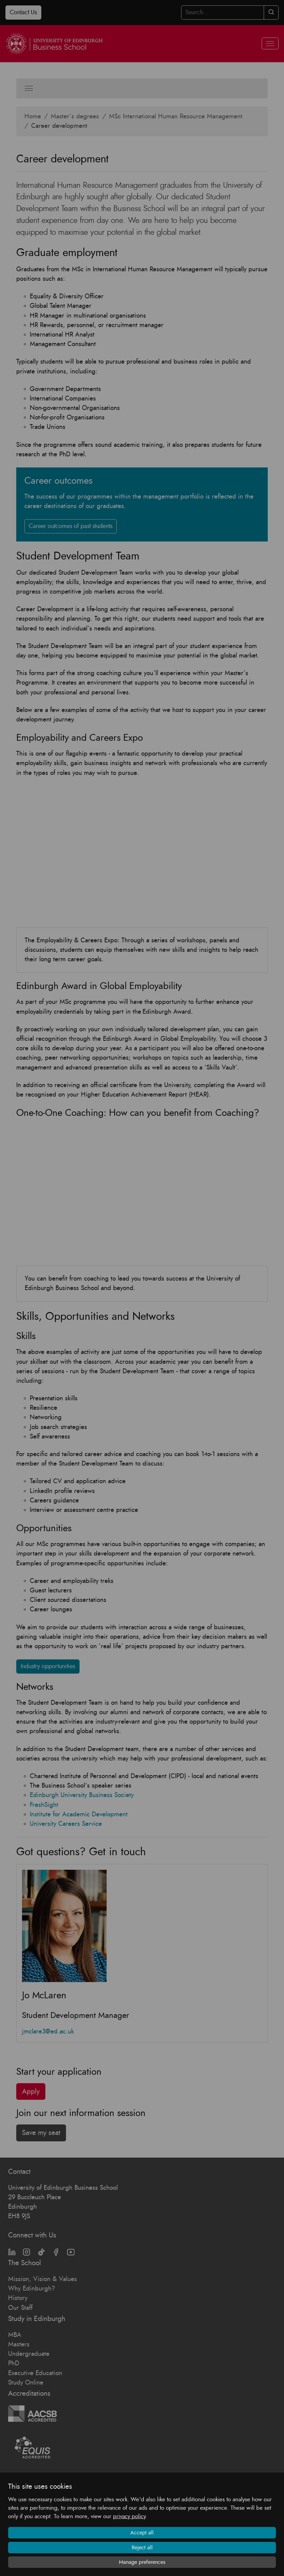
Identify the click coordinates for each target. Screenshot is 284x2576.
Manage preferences (142, 2562)
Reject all (142, 2547)
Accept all (142, 2532)
